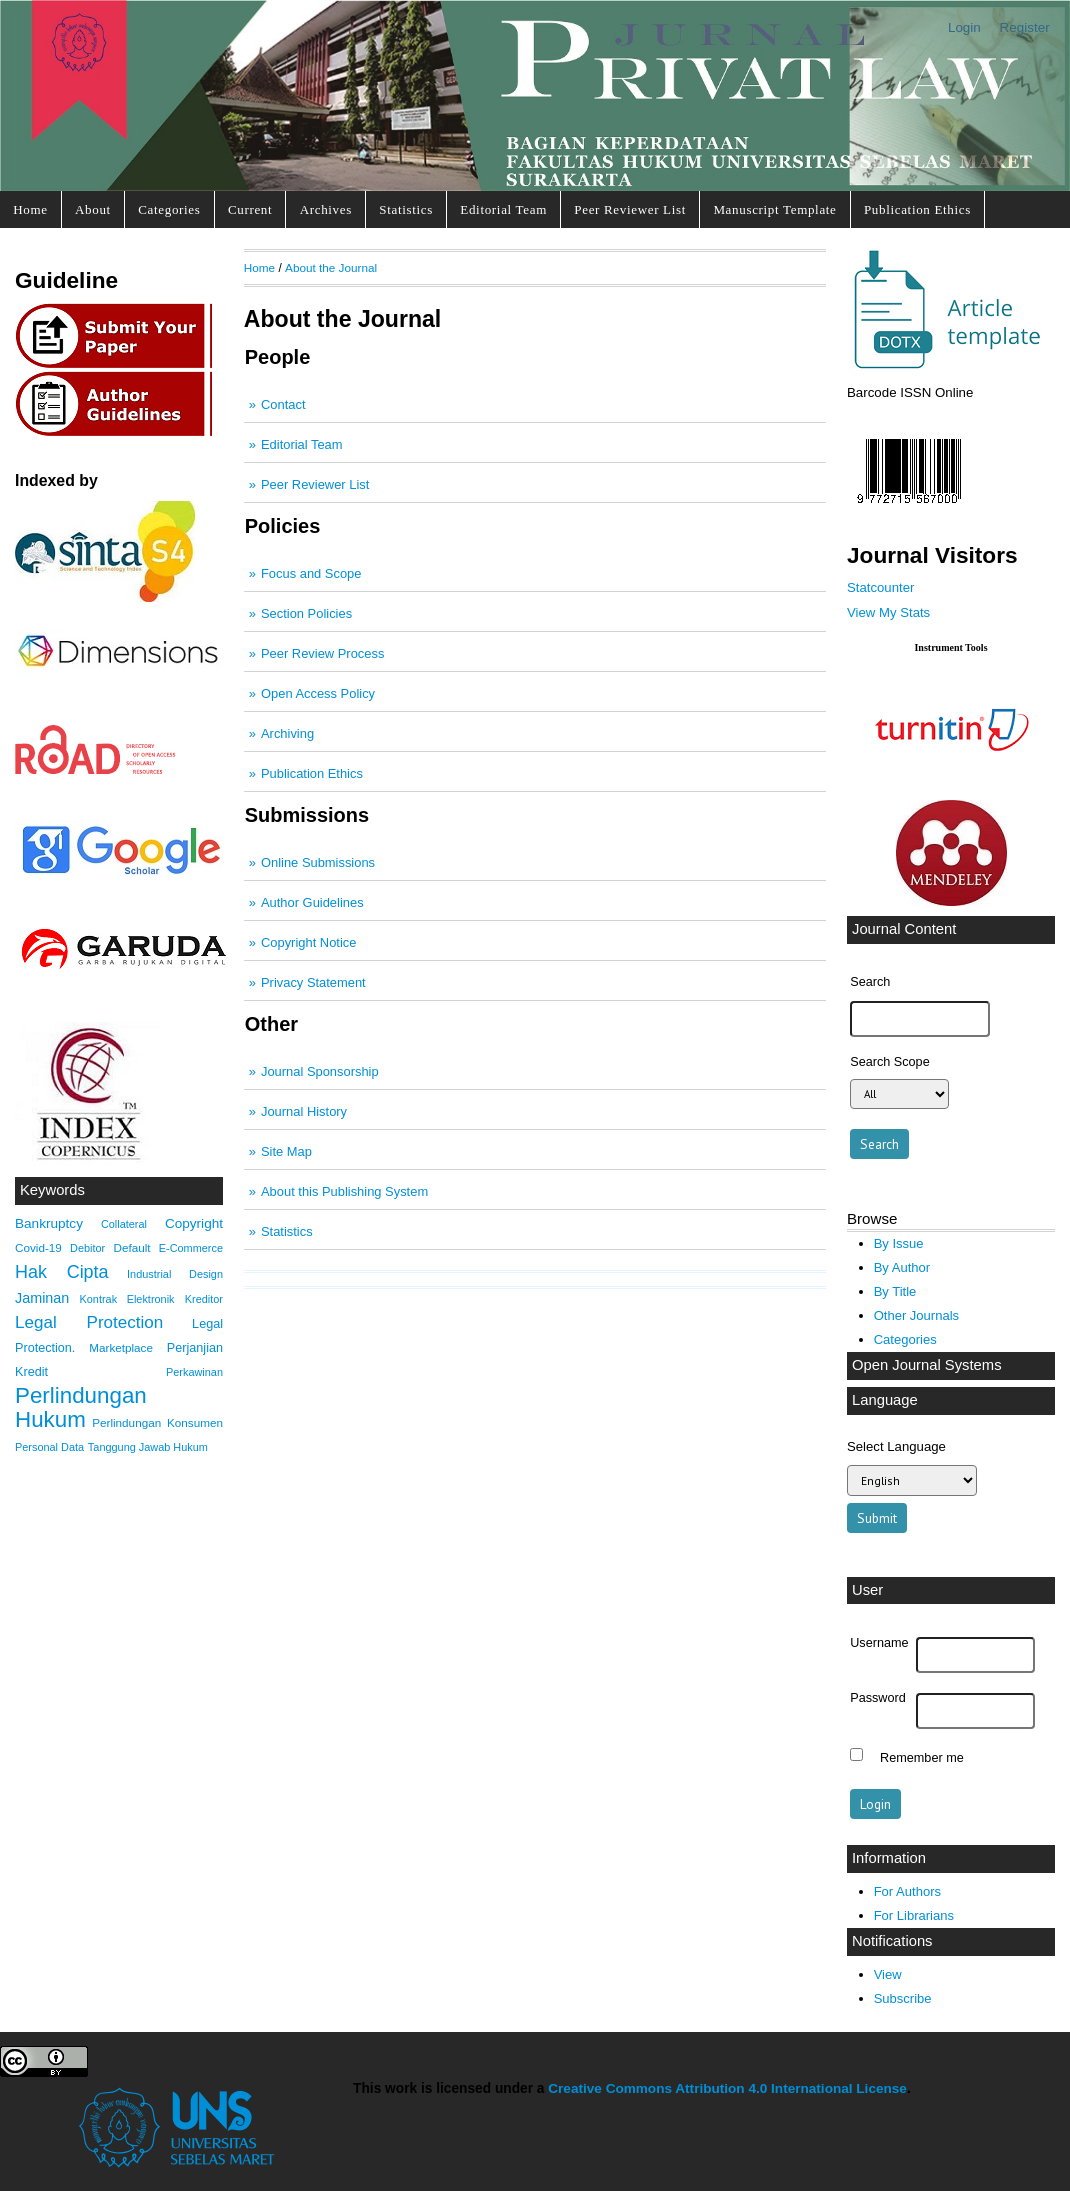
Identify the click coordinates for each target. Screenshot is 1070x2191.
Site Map (286, 1151)
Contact (283, 404)
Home (30, 209)
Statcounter (880, 587)
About (93, 209)
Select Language (896, 1446)
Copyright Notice (308, 942)
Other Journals (916, 1315)
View (888, 1974)
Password (878, 1698)
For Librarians (914, 1915)
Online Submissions (318, 862)
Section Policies (306, 613)
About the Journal (331, 267)
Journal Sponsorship (320, 1071)
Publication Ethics (917, 209)
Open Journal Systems (927, 1365)
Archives (326, 209)
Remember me (922, 1757)
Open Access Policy (318, 693)
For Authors (907, 1891)
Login (964, 27)
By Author (902, 1267)
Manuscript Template (774, 209)
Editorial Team (503, 209)
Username (879, 1643)
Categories (169, 209)
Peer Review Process (322, 653)
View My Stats (888, 612)
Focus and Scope (311, 573)
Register (1025, 27)
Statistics (406, 209)
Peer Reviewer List (630, 209)
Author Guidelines (312, 902)
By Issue (899, 1243)
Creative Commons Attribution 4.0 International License (727, 2088)
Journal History (304, 1111)
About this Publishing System (344, 1191)
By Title (895, 1291)
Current (250, 209)
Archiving (287, 733)
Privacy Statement (313, 982)
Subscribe (903, 1998)
